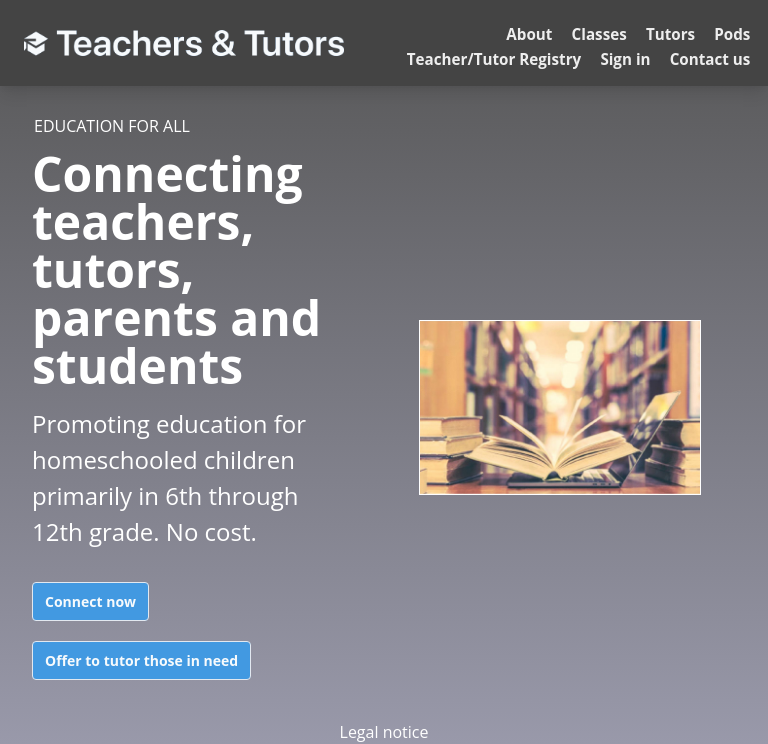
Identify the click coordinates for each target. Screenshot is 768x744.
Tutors (670, 34)
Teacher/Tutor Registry (494, 59)
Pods (732, 34)
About (529, 34)
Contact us (710, 59)
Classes (599, 34)
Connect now (90, 601)
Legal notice (384, 732)
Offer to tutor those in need (141, 660)
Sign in (625, 59)
